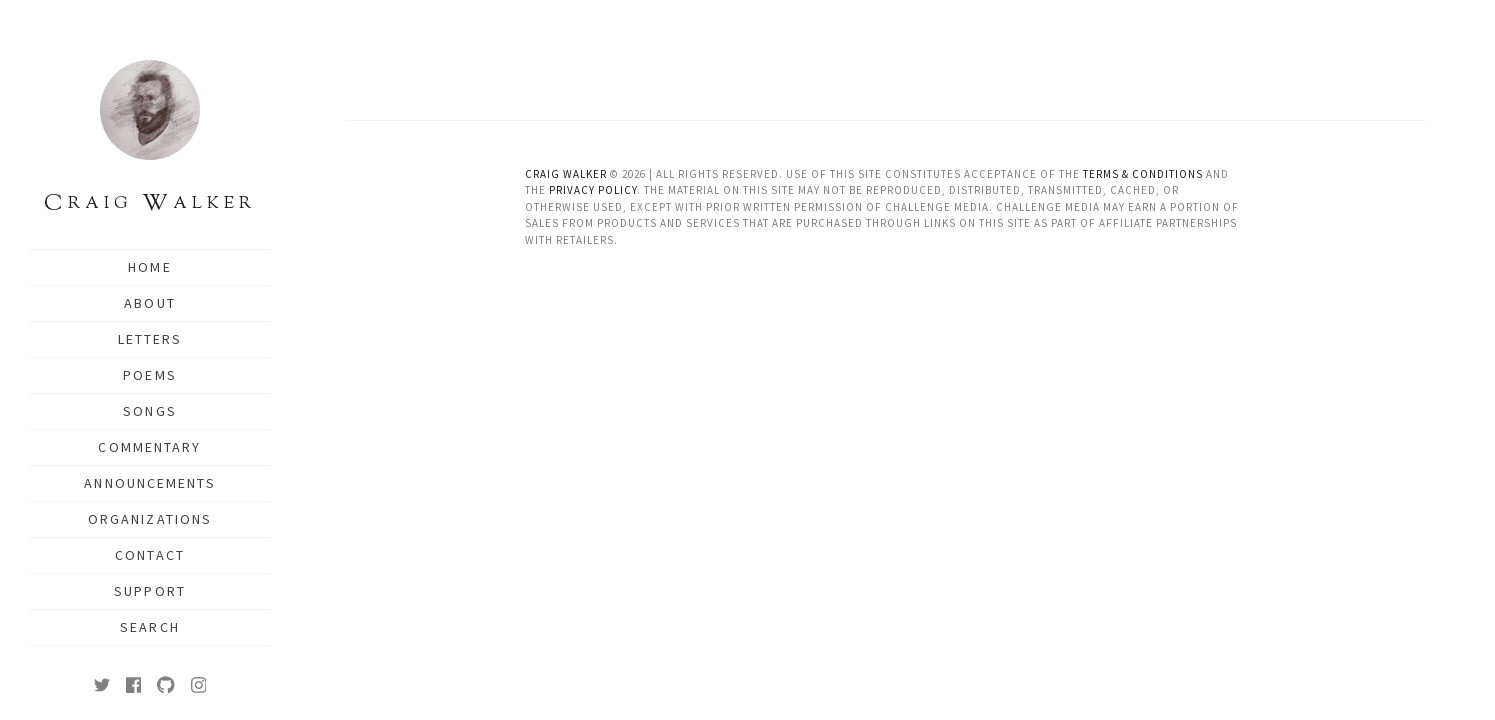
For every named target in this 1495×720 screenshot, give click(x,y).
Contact (150, 555)
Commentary (149, 447)
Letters (150, 339)
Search (150, 627)
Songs (150, 411)
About (150, 303)
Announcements (149, 483)
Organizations (150, 519)
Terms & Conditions (1143, 174)
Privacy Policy (593, 190)
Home (149, 267)
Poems (150, 375)
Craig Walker (566, 174)
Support (150, 591)
